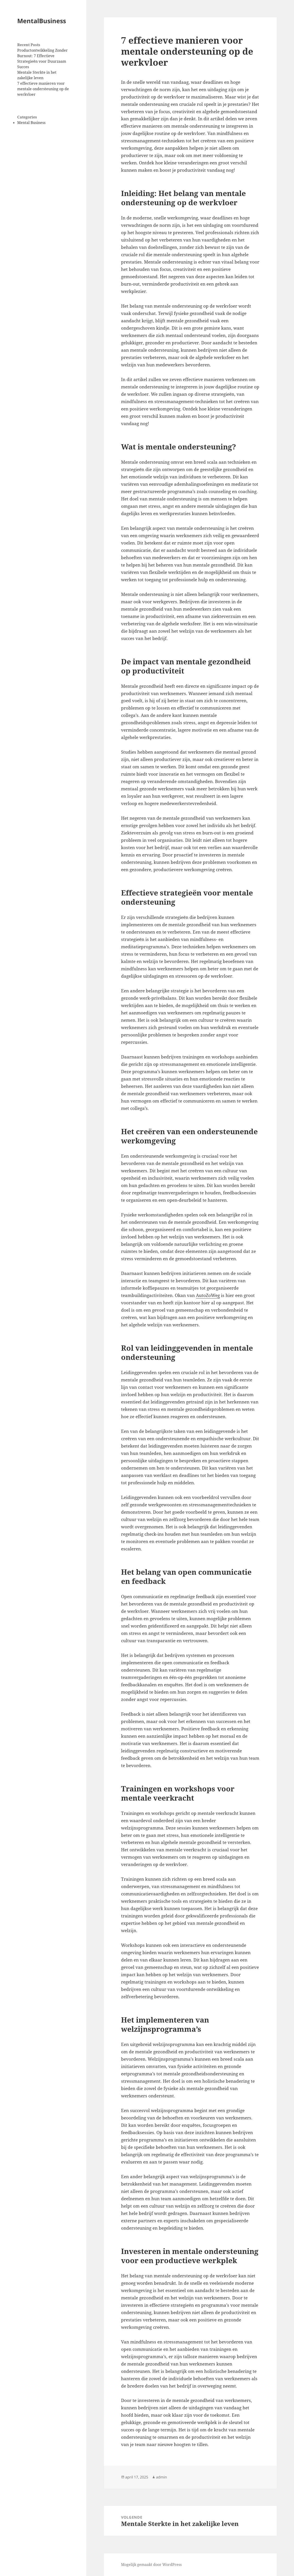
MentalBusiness (41, 21)
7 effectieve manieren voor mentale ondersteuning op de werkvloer (43, 89)
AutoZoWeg (208, 1295)
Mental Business (31, 122)
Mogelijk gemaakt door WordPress (151, 2564)
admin (161, 2477)
